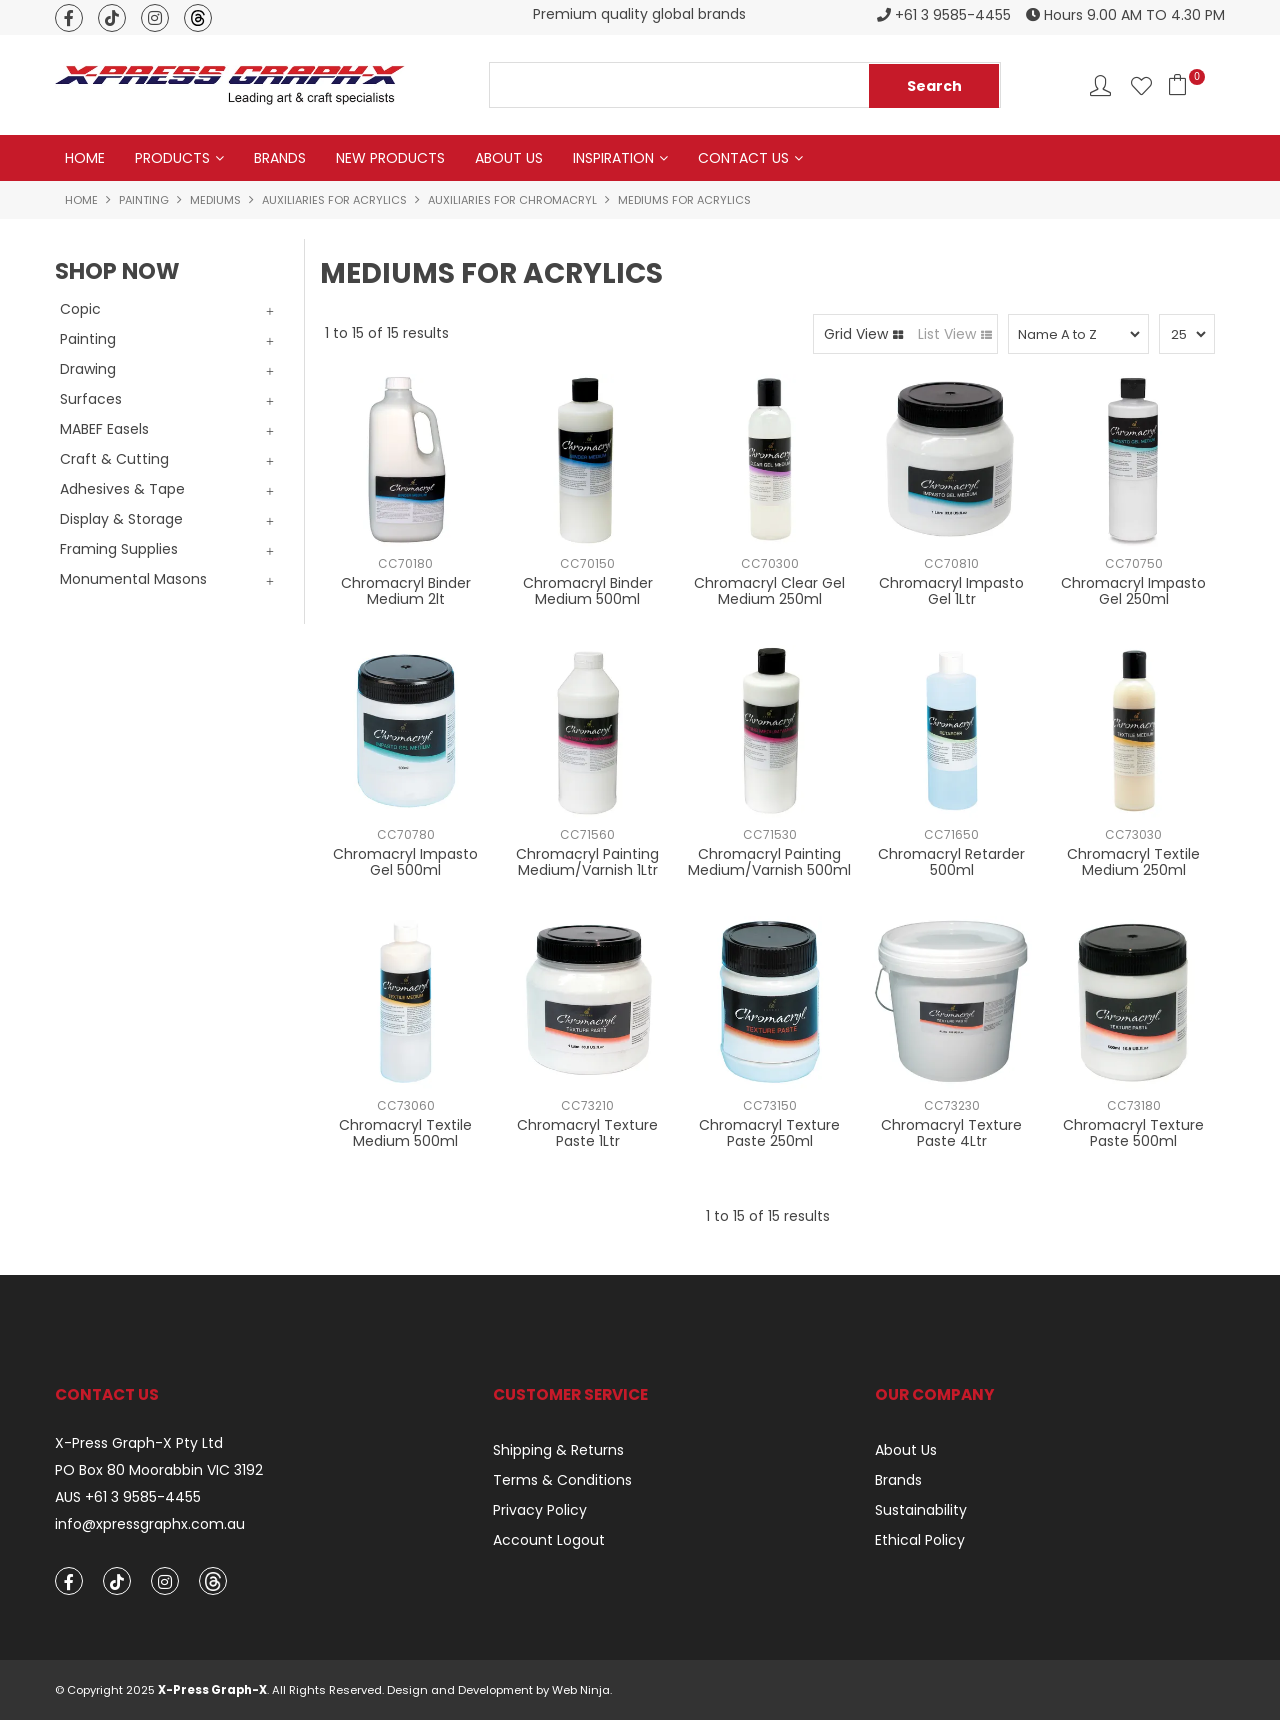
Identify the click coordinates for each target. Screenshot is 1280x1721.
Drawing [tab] (88, 369)
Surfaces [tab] (91, 399)
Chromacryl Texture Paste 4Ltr (951, 1133)
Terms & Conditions (562, 1481)
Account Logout (549, 1541)
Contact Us (743, 158)
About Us (509, 158)
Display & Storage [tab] (121, 519)
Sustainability (921, 1511)
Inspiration (613, 158)
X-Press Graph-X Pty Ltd (139, 1444)
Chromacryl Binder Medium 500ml (588, 591)
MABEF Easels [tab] (104, 429)
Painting (144, 200)
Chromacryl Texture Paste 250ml (769, 1133)
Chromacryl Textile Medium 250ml (1133, 862)
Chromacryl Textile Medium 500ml (405, 1133)
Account (1100, 85)
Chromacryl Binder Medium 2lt (406, 591)
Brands (280, 158)
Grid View (856, 334)
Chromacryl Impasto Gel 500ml (405, 862)
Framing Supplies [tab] (119, 549)
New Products (390, 158)
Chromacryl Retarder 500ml (951, 862)
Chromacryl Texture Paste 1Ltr (587, 1133)
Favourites (1141, 85)
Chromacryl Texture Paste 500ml (1133, 1133)
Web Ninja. (582, 1691)
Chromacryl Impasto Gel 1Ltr (951, 591)
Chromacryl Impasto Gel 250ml (1133, 591)
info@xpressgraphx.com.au (150, 1524)
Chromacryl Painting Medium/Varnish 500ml (769, 862)
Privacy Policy (540, 1511)
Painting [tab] (88, 339)
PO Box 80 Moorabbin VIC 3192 (159, 1470)
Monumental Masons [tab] (133, 579)
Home (85, 158)
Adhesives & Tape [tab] (122, 489)
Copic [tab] (80, 309)
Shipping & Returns (558, 1451)
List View (947, 334)
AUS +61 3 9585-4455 (128, 1497)
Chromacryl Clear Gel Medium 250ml (769, 591)
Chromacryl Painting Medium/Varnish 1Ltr (587, 862)
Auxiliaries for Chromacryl (512, 200)
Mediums (215, 200)
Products (172, 158)
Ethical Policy (920, 1541)
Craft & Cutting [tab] (114, 459)
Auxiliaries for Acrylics (334, 200)
